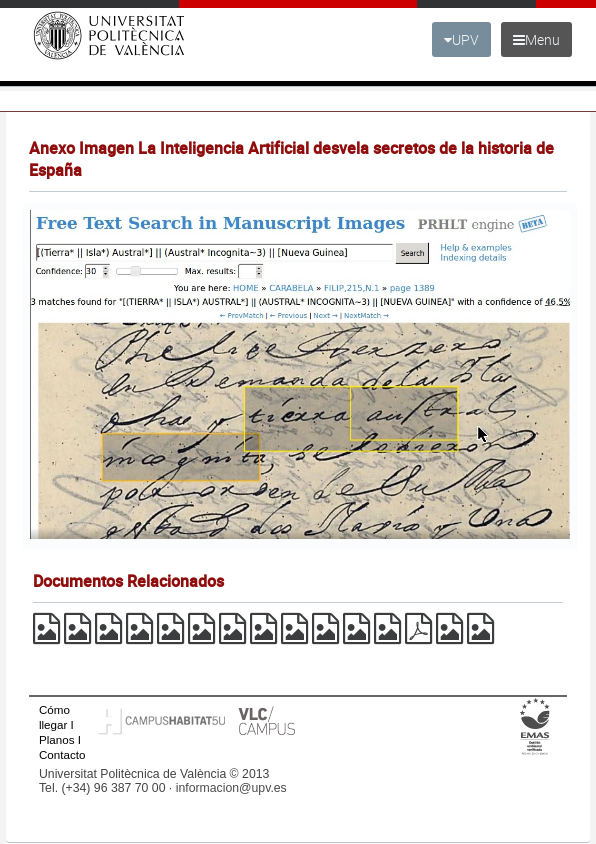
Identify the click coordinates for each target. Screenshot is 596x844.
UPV (461, 39)
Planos (57, 739)
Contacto (62, 754)
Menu (536, 39)
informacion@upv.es (231, 788)
